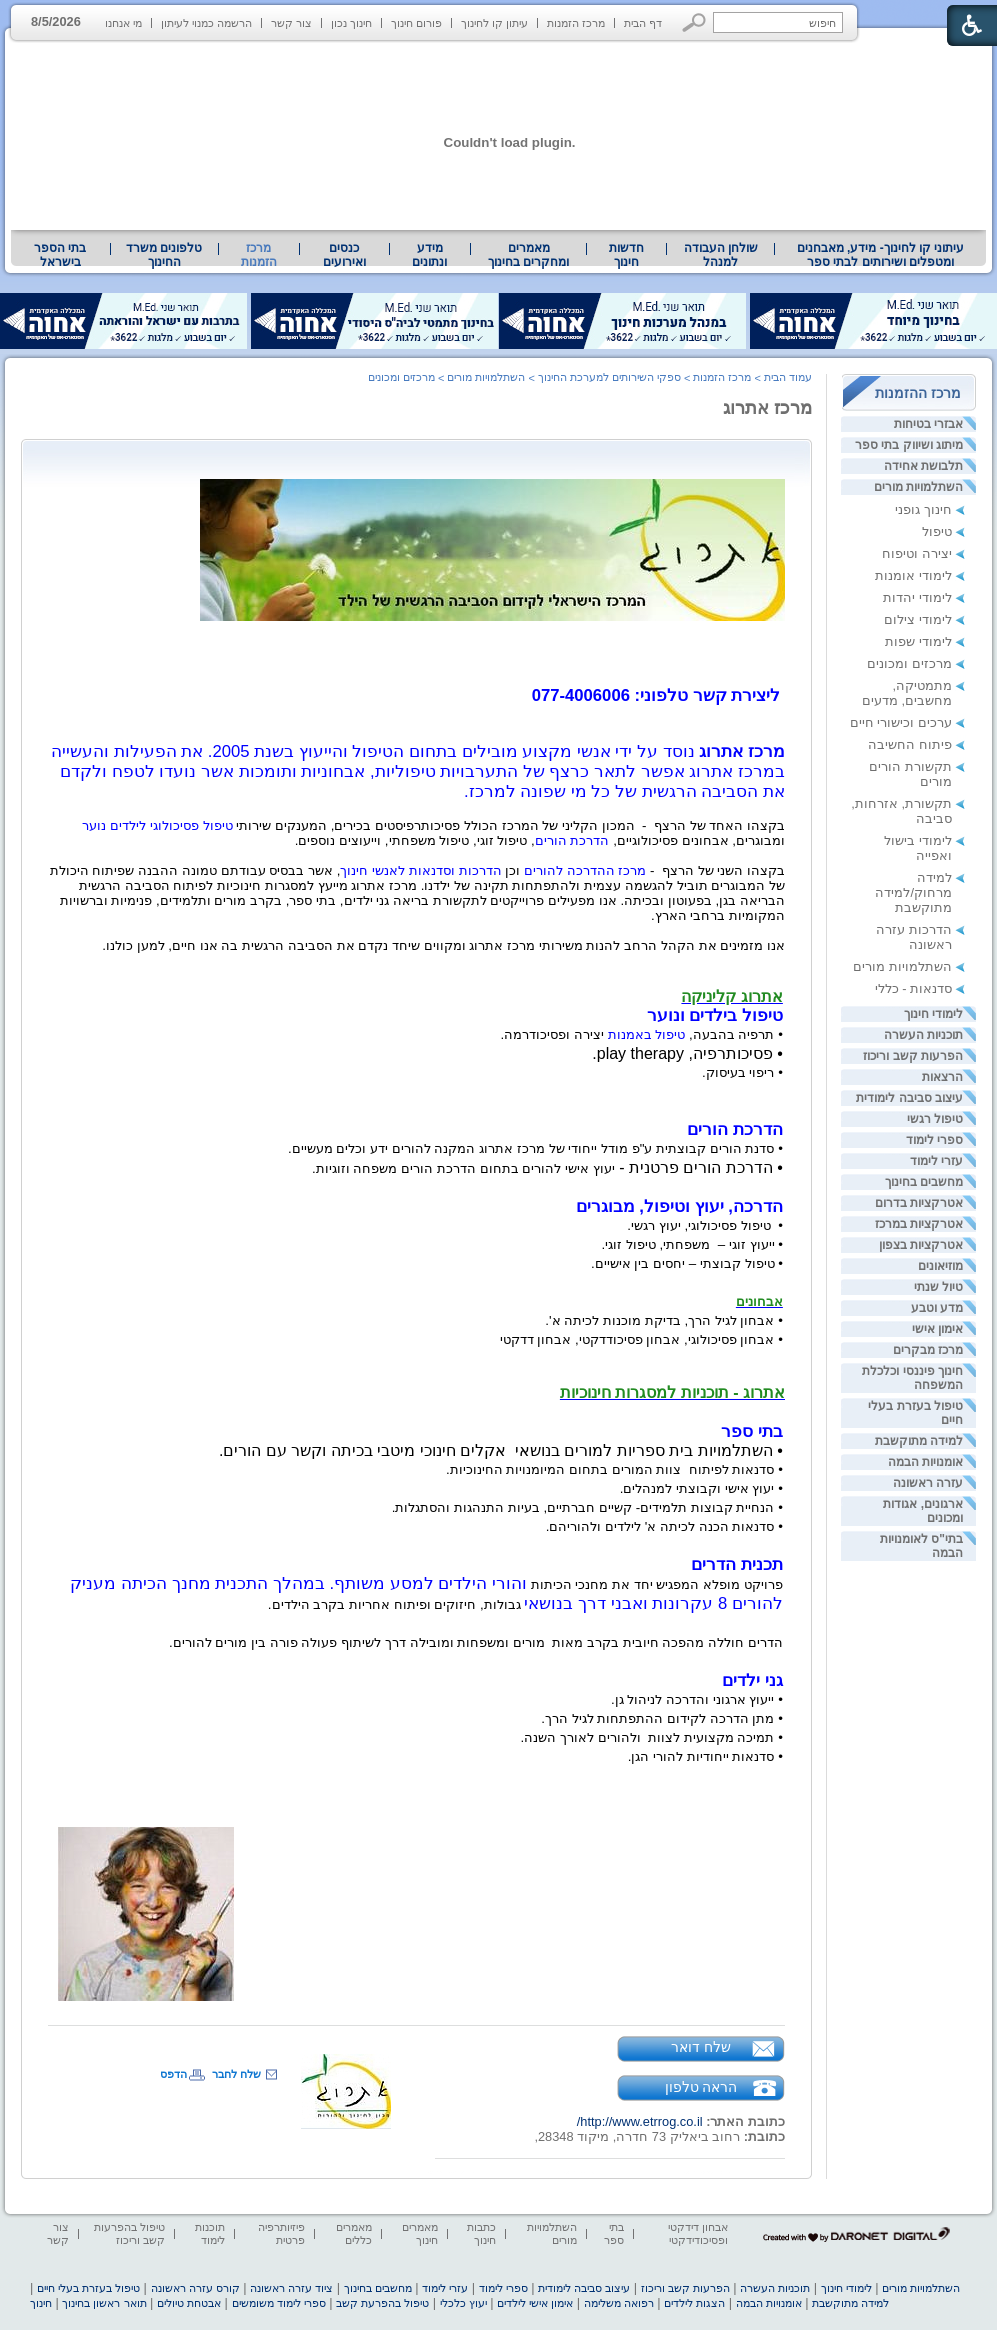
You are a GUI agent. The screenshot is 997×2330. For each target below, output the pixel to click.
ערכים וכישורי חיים (901, 722)
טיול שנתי (938, 1287)
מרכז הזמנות (576, 23)
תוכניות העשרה (923, 1035)
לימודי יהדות (917, 597)
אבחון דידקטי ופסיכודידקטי (698, 2233)
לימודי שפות (918, 641)
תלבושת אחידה (923, 466)
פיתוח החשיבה (910, 744)
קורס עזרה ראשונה (195, 2288)
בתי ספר (614, 2233)
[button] (694, 22)
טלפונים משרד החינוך (164, 255)
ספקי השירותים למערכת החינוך (609, 377)
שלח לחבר (236, 2074)
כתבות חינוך (481, 2233)
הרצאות (942, 1077)
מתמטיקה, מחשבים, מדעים (907, 693)
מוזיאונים (940, 1266)
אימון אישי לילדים (535, 2303)
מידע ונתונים (429, 255)
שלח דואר (701, 2047)
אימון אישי (937, 1329)
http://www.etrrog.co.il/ (640, 2121)
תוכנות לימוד (210, 2233)
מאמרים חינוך (420, 2233)
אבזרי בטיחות (928, 424)
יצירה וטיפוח (917, 553)
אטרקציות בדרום (919, 1203)
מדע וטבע (937, 1308)
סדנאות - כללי (913, 988)
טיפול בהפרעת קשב (382, 2303)
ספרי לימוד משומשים (279, 2303)
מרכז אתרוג (767, 408)
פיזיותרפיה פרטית (281, 2233)
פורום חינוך (416, 23)
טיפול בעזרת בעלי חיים (88, 2288)
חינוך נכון (351, 23)
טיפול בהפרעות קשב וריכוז (129, 2233)
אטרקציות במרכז (919, 1224)
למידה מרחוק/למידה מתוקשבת (913, 892)
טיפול (937, 531)
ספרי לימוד (934, 1140)
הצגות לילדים (694, 2303)
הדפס (173, 2074)
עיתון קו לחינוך (494, 23)
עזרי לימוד (936, 1161)
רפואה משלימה (619, 2303)
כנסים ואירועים (344, 255)
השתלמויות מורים (918, 487)
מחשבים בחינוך (924, 1182)
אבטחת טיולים (189, 2303)
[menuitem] (880, 255)
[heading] (783, 658)
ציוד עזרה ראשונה (291, 2288)
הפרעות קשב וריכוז (913, 1056)
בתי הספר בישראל (60, 255)
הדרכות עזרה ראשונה (914, 937)
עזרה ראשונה (928, 1483)
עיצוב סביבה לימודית (909, 1098)
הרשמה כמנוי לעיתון (206, 23)
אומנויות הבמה (925, 1462)
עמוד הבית (788, 377)
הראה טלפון (701, 2087)
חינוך (41, 2303)
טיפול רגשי (935, 1119)
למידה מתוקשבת (919, 1441)
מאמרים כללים (354, 2233)
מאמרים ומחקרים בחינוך (528, 255)
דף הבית (643, 23)
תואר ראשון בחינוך (104, 2303)
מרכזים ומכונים (909, 663)
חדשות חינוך (626, 255)
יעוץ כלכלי (463, 2303)
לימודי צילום (918, 619)
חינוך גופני (923, 509)
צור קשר (291, 23)
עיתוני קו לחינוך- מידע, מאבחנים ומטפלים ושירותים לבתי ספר (881, 255)
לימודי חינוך (933, 1014)
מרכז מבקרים (928, 1350)
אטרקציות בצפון (921, 1245)
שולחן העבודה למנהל (721, 255)
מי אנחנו (123, 23)
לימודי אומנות (913, 575)
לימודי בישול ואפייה (918, 848)
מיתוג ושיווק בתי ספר (909, 445)
